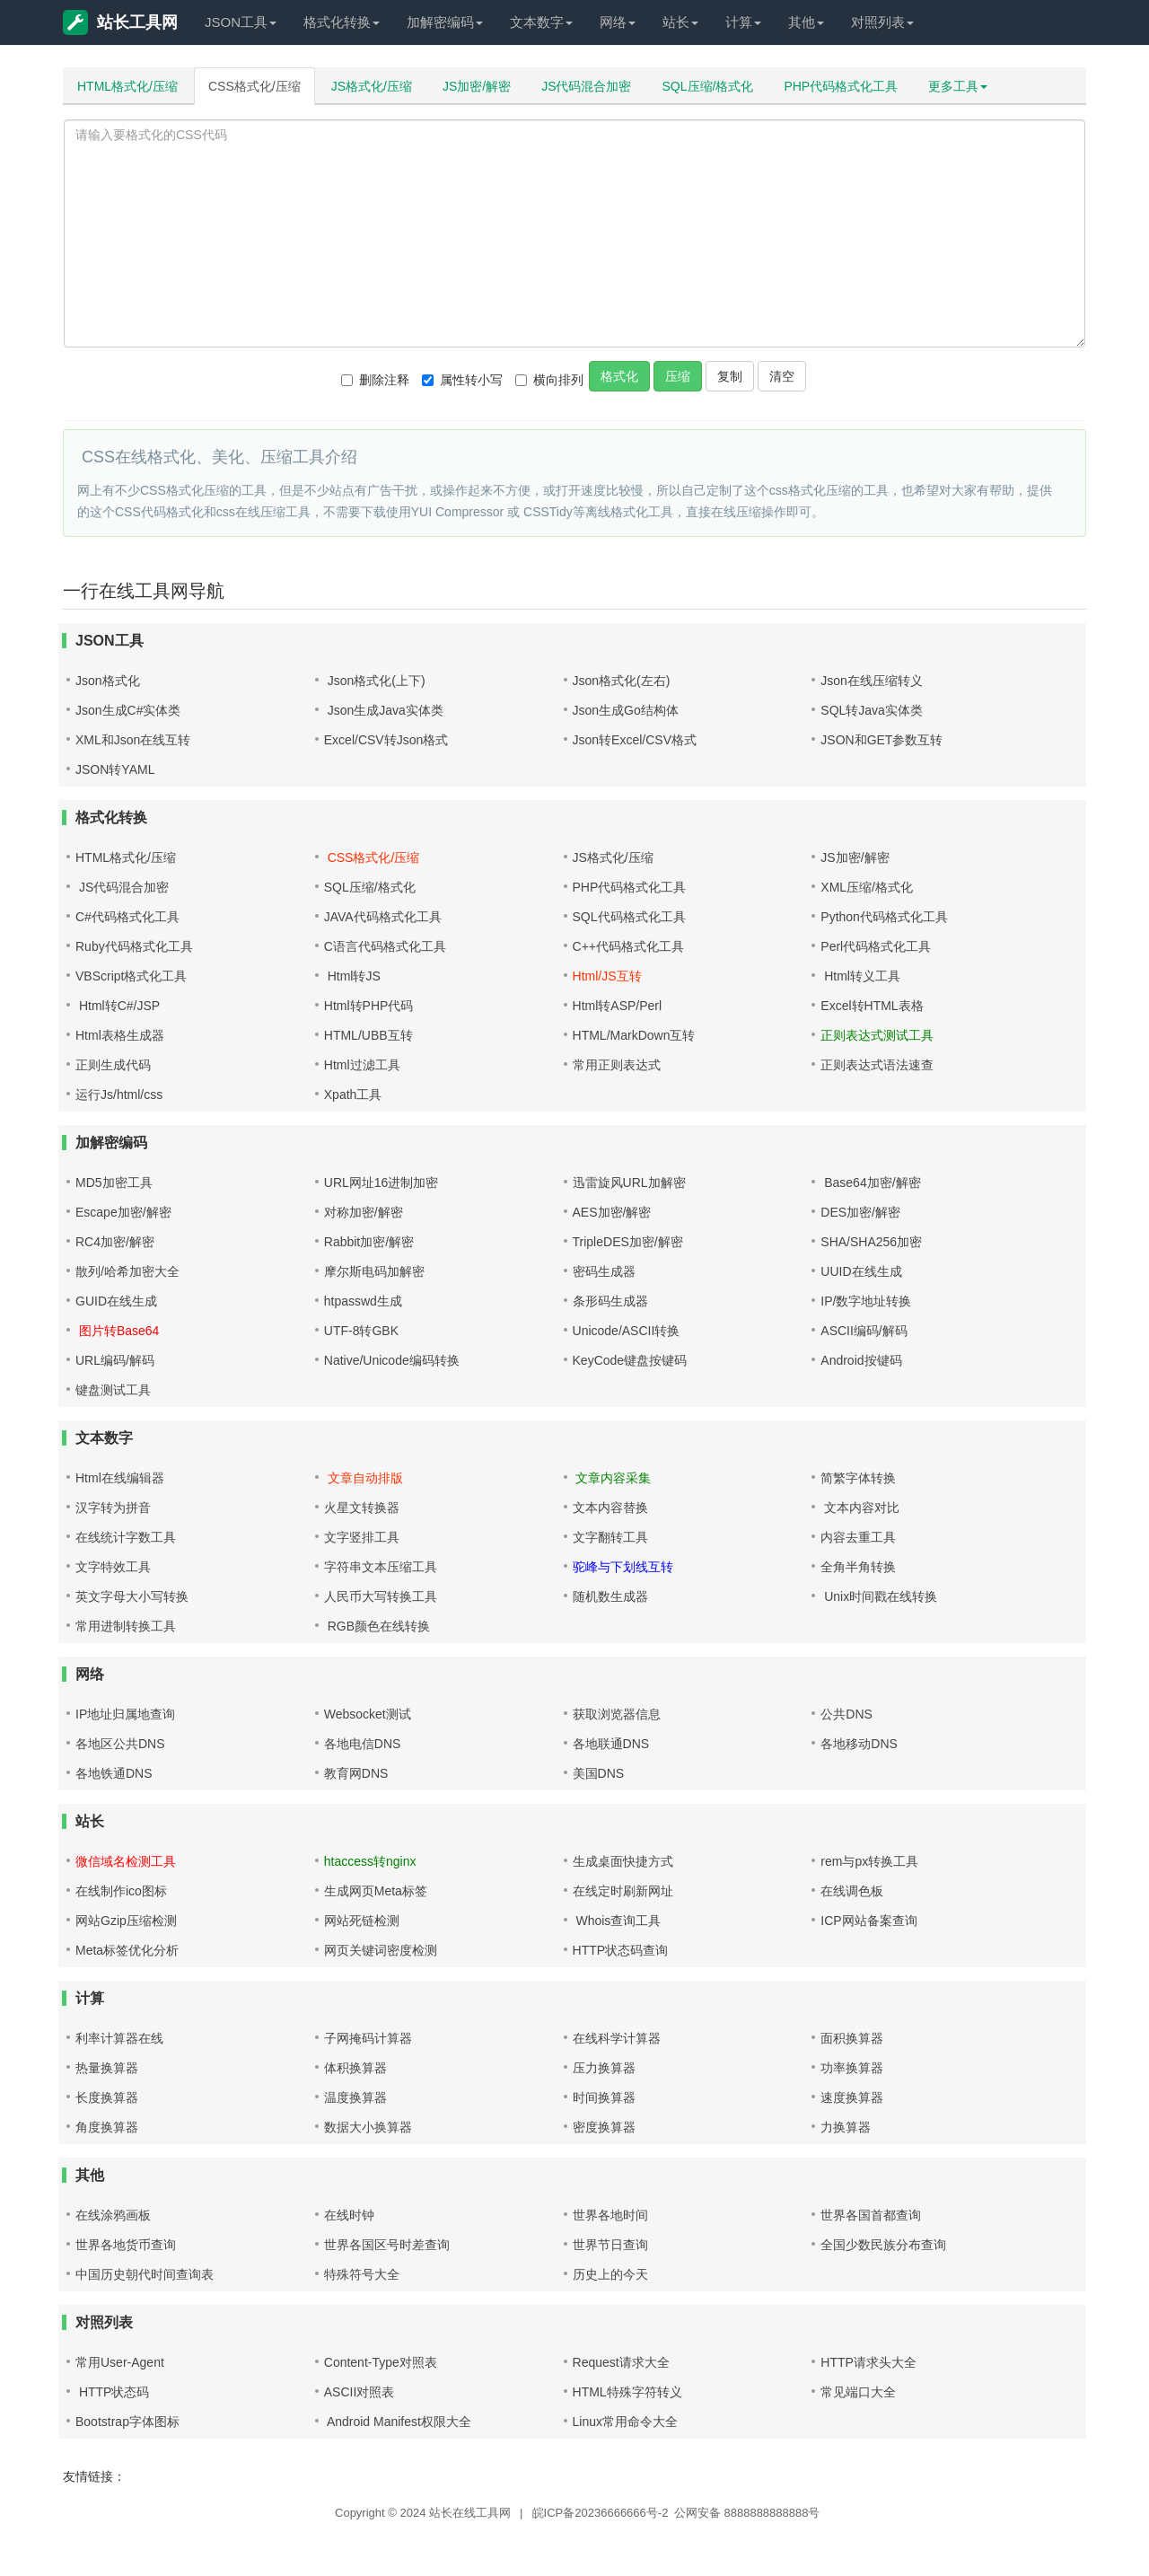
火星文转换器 (361, 1507)
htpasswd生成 (363, 1301)
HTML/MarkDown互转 (634, 1035)
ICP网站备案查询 (868, 1920)
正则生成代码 (113, 1065)
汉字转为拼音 (113, 1507)
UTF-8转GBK (361, 1330)
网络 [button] (618, 22)
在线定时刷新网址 (623, 1891)
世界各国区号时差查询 (387, 2245)
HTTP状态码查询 (621, 1950)
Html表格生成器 (119, 1035)
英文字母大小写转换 (132, 1596)
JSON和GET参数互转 (881, 740)
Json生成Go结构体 (626, 710)
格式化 (619, 376)
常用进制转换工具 (125, 1626)
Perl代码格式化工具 (875, 946)
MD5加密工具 (114, 1182)
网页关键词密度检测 (380, 1950)
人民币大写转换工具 (380, 1596)
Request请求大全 (621, 2362)
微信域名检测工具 (125, 1861)
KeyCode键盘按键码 (630, 1360)
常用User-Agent (119, 2362)
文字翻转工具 (610, 1537)
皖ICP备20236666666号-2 (600, 2512)
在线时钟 (349, 2215)
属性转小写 (462, 380)
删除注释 (375, 380)
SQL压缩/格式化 (708, 86)
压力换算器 (604, 2068)
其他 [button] (806, 22)
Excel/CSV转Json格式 (386, 740)
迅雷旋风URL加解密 (629, 1182)
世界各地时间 (610, 2215)
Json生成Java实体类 (383, 710)
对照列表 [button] (882, 22)
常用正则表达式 (617, 1065)
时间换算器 (604, 2097)
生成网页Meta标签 (375, 1891)
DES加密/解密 (860, 1212)
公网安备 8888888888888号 (747, 2512)
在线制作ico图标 (121, 1891)
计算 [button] (743, 22)
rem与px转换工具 (869, 1861)
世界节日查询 (610, 2245)
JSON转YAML (114, 769)
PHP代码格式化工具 (841, 86)
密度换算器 (604, 2127)
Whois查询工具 (617, 1920)
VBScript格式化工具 (131, 976)
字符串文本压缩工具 (380, 1567)
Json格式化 (107, 680)
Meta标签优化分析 (127, 1950)
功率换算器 (851, 2068)
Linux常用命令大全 (625, 2421)
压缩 (677, 376)
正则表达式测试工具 (877, 1035)
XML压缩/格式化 (866, 887)
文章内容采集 (612, 1478)
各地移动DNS (859, 1743)
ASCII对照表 (359, 2392)
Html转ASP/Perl (617, 1005)
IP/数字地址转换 (865, 1301)
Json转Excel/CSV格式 (635, 740)
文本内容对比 (859, 1507)
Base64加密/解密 (870, 1182)
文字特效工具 (113, 1567)
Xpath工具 (353, 1094)
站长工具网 (120, 22)
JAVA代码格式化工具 (383, 917)
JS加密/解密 (477, 86)
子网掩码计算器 (368, 2038)
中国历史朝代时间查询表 (144, 2274)
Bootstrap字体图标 (127, 2421)
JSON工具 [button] (240, 22)
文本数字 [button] (541, 22)
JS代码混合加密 (586, 86)
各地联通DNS (611, 1743)
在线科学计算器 (617, 2038)
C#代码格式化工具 (127, 917)
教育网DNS (356, 1773)
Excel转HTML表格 (871, 1005)
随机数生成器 (610, 1596)
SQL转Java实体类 (871, 710)
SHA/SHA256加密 (871, 1242)
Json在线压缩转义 (871, 680)
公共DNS (846, 1714)
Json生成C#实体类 (127, 710)
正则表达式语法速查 (877, 1065)
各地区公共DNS (120, 1743)
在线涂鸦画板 (113, 2215)
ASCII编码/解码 (863, 1330)
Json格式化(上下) (374, 680)
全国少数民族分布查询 (883, 2245)
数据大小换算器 (368, 2127)
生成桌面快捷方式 (623, 1861)
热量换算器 (106, 2068)
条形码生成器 (610, 1301)
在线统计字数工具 (125, 1537)
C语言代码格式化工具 (385, 946)
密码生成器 (604, 1271)
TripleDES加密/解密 (628, 1242)
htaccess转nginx (370, 1861)
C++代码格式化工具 (628, 946)
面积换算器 (851, 2038)
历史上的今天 (610, 2274)
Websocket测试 (367, 1714)
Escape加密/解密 (123, 1212)
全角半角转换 (858, 1567)
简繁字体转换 (858, 1478)
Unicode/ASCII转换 (626, 1330)
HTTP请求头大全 (868, 2362)
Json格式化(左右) (622, 680)
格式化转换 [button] (341, 22)
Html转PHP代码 (369, 1005)
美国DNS (599, 1773)
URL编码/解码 (114, 1360)
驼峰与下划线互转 (623, 1567)
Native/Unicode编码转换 (392, 1360)
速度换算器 (851, 2097)
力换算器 (845, 2127)
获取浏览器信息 (617, 1714)
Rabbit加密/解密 (369, 1242)
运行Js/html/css (118, 1094)
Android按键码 (860, 1360)
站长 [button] (680, 22)
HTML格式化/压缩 (127, 86)
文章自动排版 (363, 1478)
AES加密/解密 (612, 1212)
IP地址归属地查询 (125, 1714)
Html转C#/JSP (117, 1005)
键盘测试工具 (113, 1390)
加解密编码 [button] (445, 22)
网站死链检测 (361, 1920)
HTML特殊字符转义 (627, 2392)
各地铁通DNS (114, 1773)
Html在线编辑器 (119, 1478)
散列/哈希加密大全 (127, 1271)
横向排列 (549, 380)
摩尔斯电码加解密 (374, 1271)
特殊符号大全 (361, 2274)
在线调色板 (851, 1891)
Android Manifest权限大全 (397, 2421)
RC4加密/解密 (114, 1242)
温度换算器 (355, 2097)
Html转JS (352, 976)
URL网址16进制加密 (381, 1182)
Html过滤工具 (362, 1065)
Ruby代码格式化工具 (134, 946)
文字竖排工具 (361, 1537)
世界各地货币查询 (125, 2245)
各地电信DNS (362, 1743)
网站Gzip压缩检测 (126, 1920)
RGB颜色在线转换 (377, 1626)
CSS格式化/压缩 (254, 86)
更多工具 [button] (957, 86)
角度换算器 (106, 2127)
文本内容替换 (610, 1507)
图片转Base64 (117, 1330)
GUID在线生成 (116, 1301)
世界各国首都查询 (870, 2215)
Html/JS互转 (607, 976)
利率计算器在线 (119, 2038)
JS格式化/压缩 (371, 86)
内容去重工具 (858, 1537)
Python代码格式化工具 (884, 917)
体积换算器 (355, 2068)
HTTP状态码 (112, 2392)
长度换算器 (106, 2097)
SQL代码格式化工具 (629, 917)
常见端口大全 (858, 2392)
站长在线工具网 (470, 2512)
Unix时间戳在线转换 (878, 1596)
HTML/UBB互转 (368, 1035)
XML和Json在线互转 (132, 740)
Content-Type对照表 (380, 2362)
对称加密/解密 (363, 1212)
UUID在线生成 (860, 1271)
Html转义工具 (860, 976)
